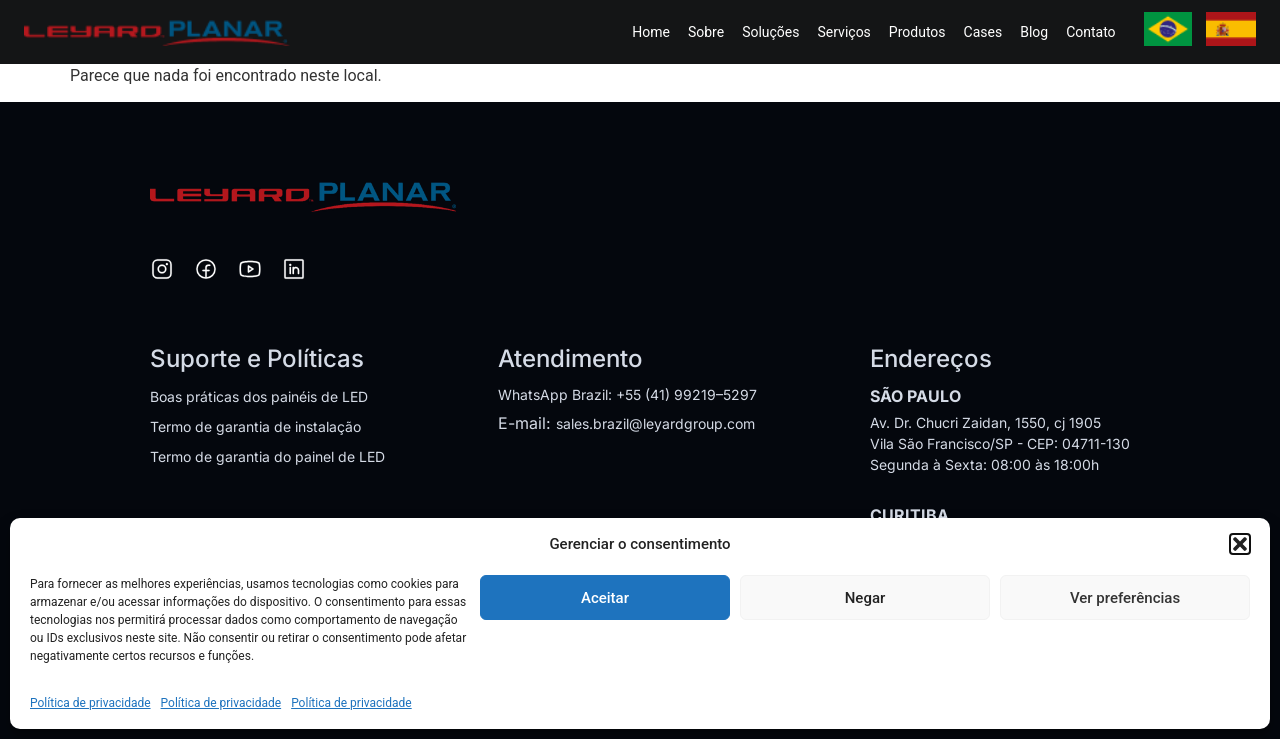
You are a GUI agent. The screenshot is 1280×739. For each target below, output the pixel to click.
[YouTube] (250, 272)
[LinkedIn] (294, 272)
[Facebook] (206, 272)
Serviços (844, 32)
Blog (1034, 32)
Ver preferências (1125, 598)
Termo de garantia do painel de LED (267, 456)
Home (651, 32)
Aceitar (605, 598)
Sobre (706, 32)
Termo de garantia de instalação (255, 426)
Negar (865, 598)
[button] (1240, 544)
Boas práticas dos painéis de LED (259, 396)
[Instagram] (162, 272)
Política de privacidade (90, 703)
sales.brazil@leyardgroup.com (655, 423)
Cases (983, 32)
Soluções (770, 32)
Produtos (917, 32)
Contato (1090, 32)
